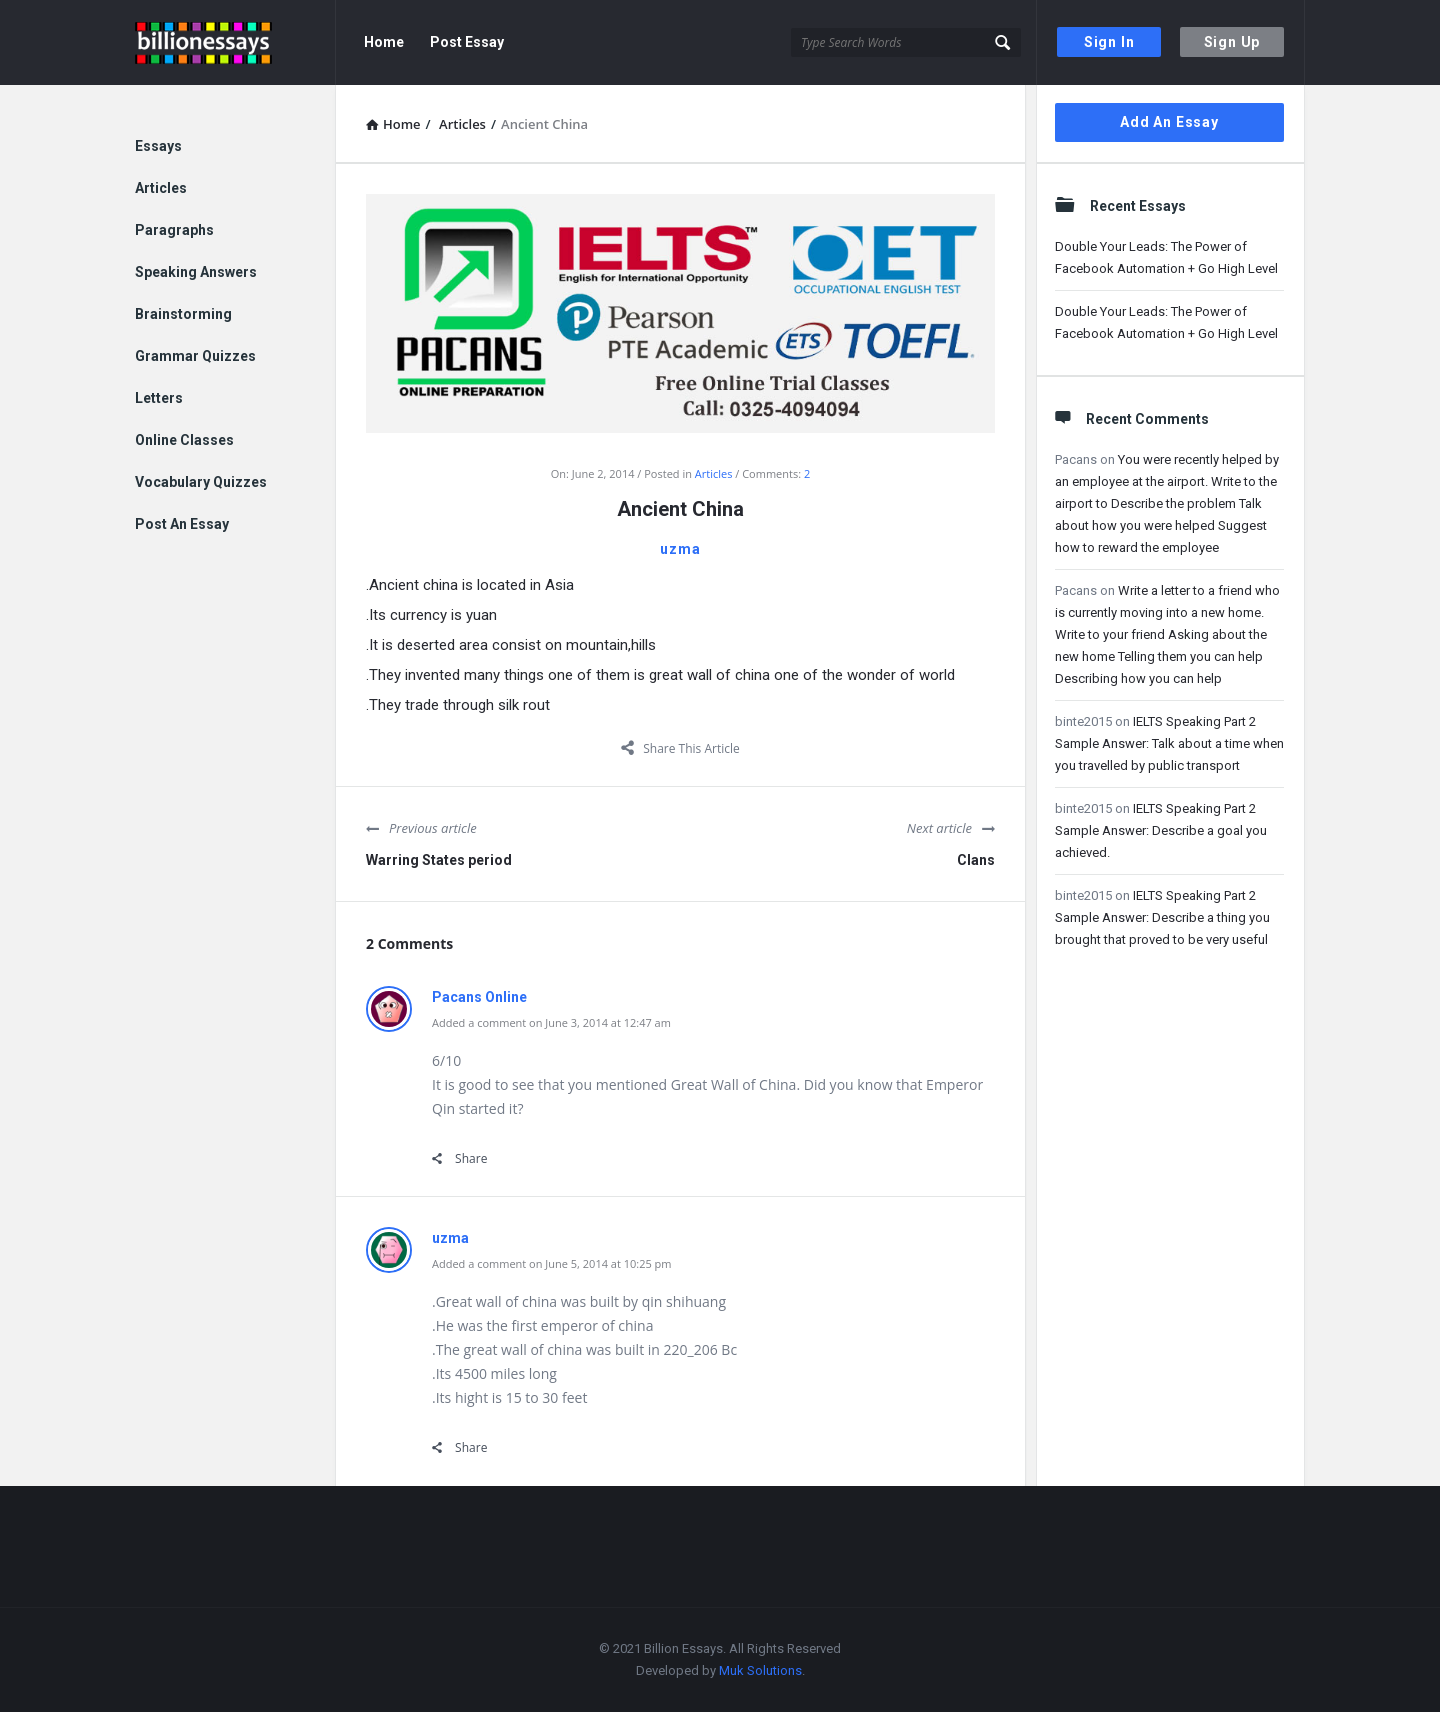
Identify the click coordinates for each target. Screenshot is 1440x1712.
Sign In (1109, 42)
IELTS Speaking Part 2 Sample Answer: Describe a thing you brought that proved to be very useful (1162, 917)
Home (384, 42)
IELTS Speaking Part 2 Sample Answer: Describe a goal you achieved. (1161, 830)
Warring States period (439, 860)
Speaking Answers (196, 272)
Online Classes (184, 440)
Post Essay (467, 42)
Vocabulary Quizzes (201, 482)
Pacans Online (479, 997)
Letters (159, 398)
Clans (976, 860)
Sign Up (1232, 42)
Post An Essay (182, 524)
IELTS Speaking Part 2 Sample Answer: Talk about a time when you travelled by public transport (1169, 743)
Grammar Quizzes (195, 356)
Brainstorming (183, 314)
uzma (680, 549)
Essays (158, 146)
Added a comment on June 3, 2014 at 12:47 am (551, 1022)
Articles (714, 473)
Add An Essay (1169, 122)
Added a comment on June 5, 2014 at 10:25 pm (552, 1263)
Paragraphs (174, 230)
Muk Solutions (760, 1670)
